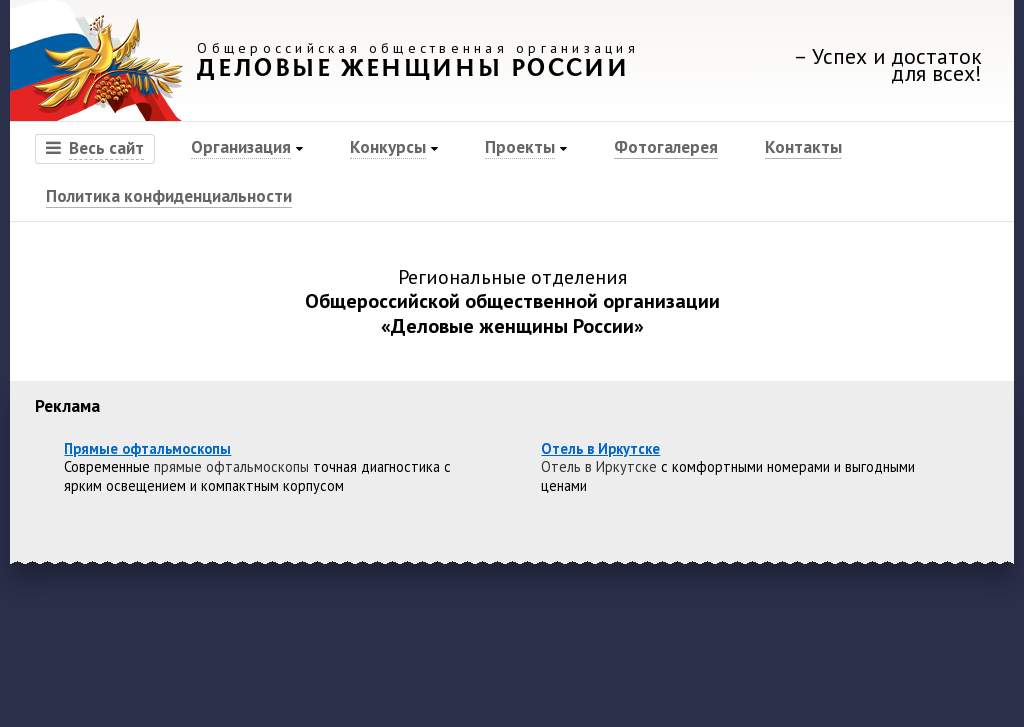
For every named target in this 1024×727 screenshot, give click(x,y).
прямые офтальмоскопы (231, 466)
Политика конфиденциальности (169, 195)
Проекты (520, 146)
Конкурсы (388, 146)
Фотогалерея (666, 146)
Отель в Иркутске (599, 466)
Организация (241, 146)
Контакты (803, 146)
